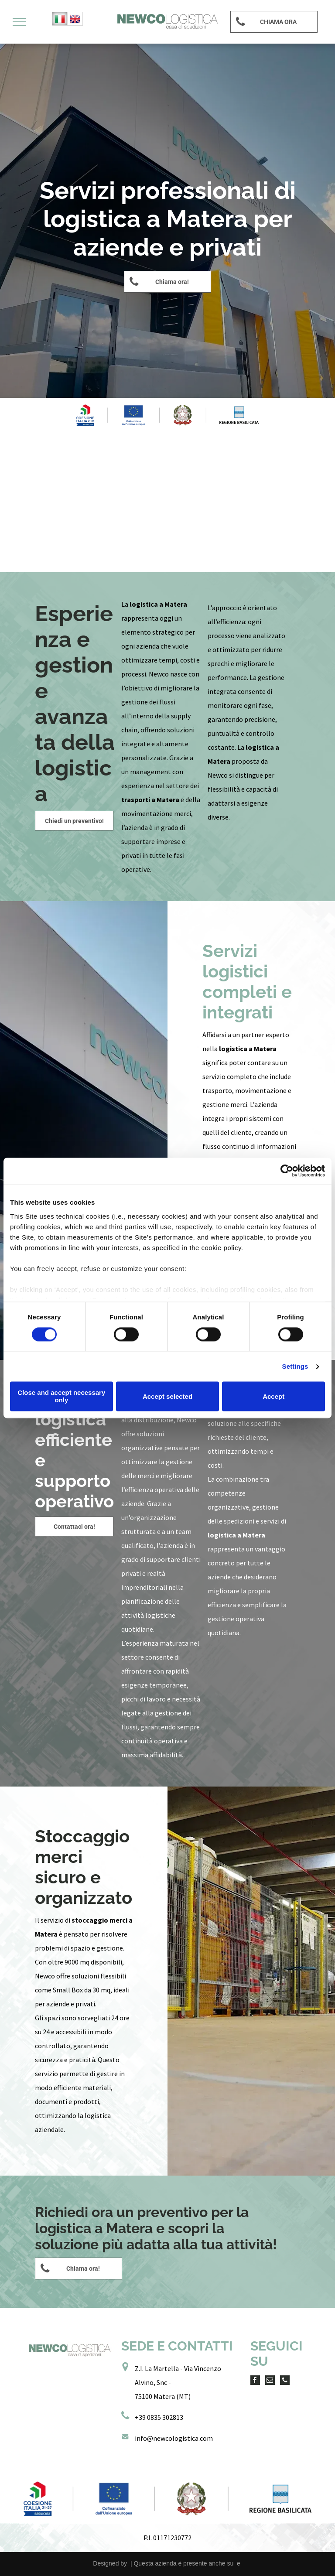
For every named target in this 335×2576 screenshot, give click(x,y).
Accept (273, 1396)
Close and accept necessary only (61, 1396)
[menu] (19, 21)
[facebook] (255, 2381)
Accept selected (167, 1396)
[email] (270, 2381)
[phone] (285, 2381)
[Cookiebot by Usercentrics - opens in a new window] (287, 1170)
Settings (295, 1366)
